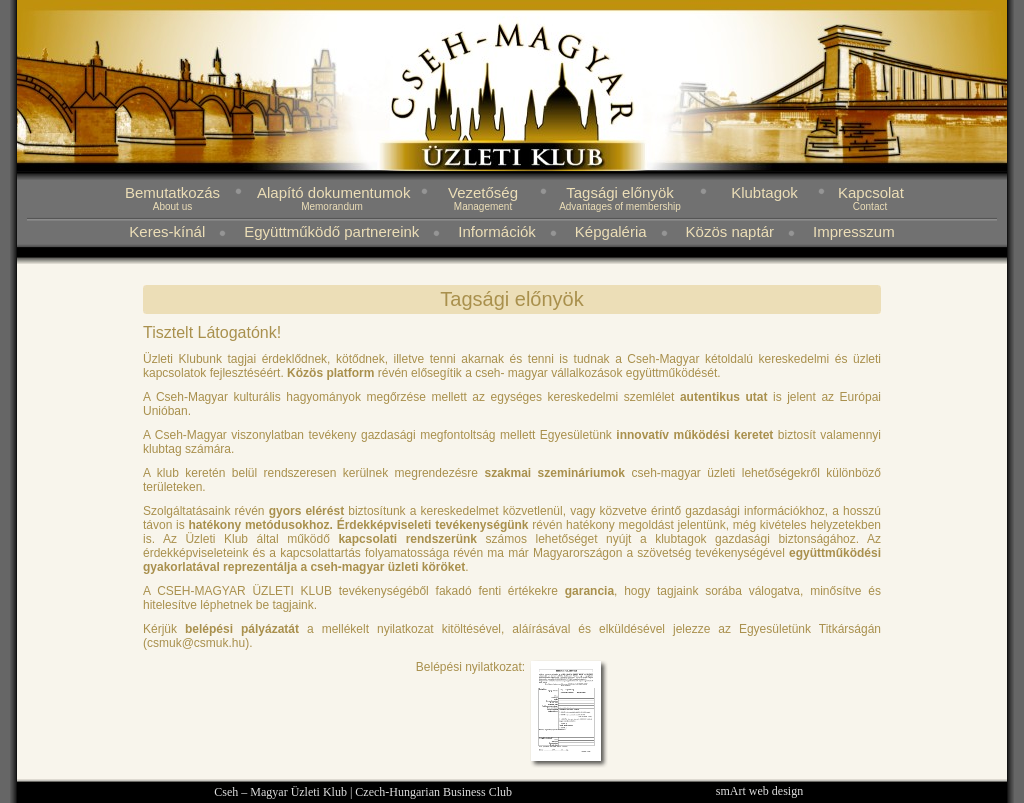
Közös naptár (730, 231)
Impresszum (854, 231)
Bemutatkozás (172, 192)
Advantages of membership (620, 206)
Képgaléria (611, 231)
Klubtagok (764, 192)
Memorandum (332, 206)
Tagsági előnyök (620, 192)
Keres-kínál (167, 231)
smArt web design (759, 791)
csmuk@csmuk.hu (196, 643)
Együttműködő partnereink (331, 231)
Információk (497, 231)
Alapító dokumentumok (333, 192)
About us (172, 206)
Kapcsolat (871, 192)
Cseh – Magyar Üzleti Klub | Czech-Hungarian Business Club (363, 792)
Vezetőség (483, 192)
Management (483, 206)
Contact (870, 206)
